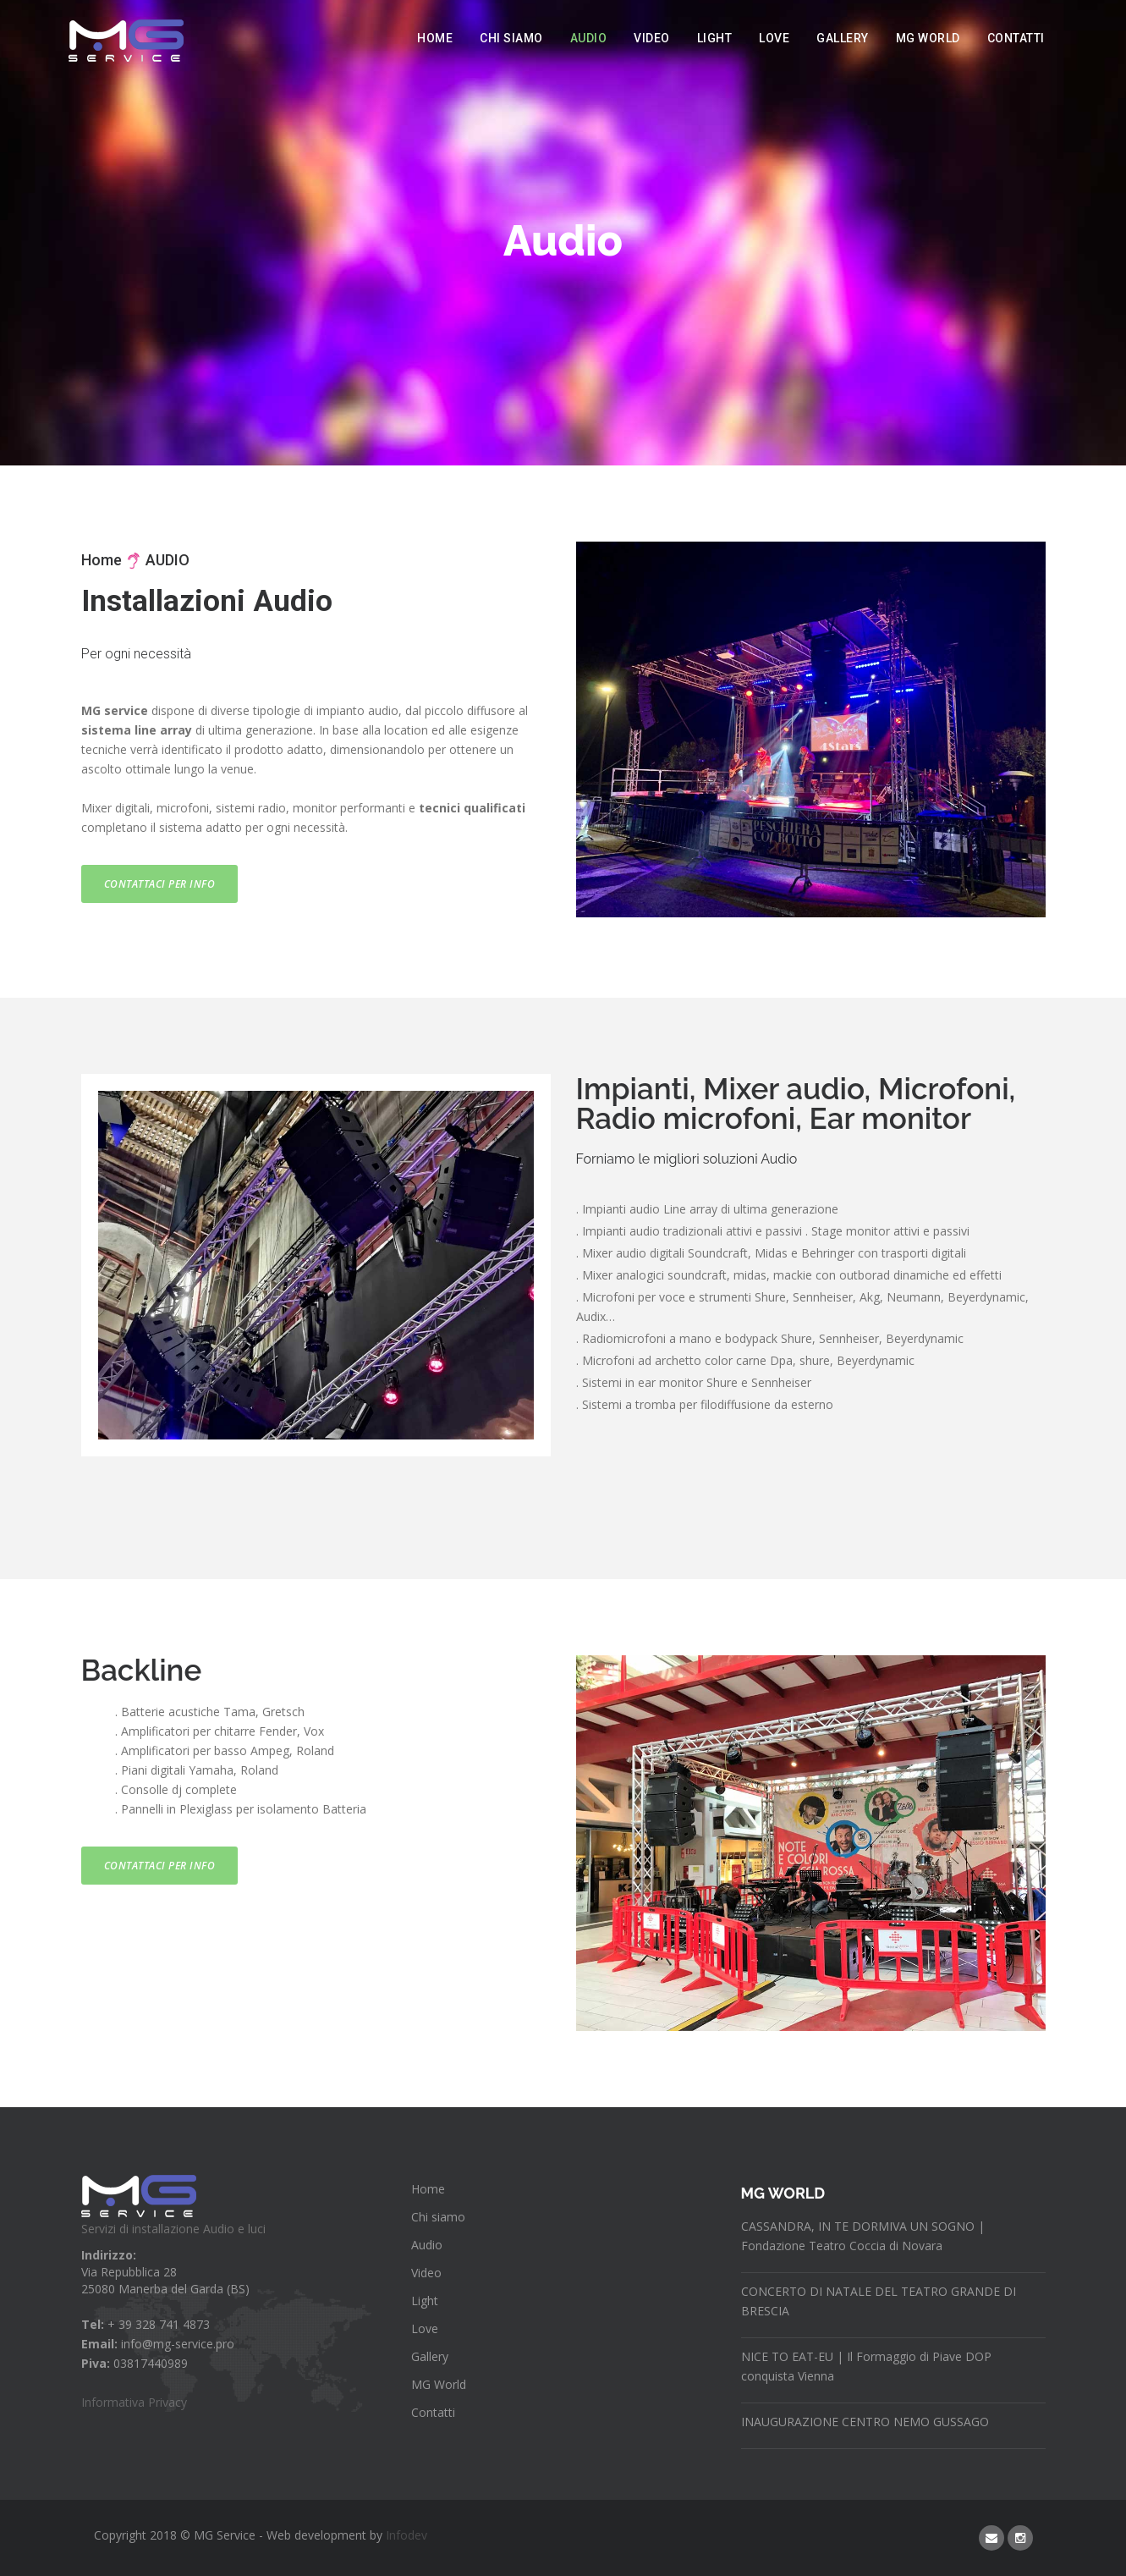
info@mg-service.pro (177, 2344)
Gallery (842, 38)
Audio (588, 38)
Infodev (406, 2535)
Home (435, 38)
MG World (928, 38)
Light (715, 38)
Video (652, 38)
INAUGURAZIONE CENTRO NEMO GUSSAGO (865, 2422)
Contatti (1016, 38)
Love (774, 38)
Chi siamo (511, 38)
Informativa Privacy (134, 2402)
